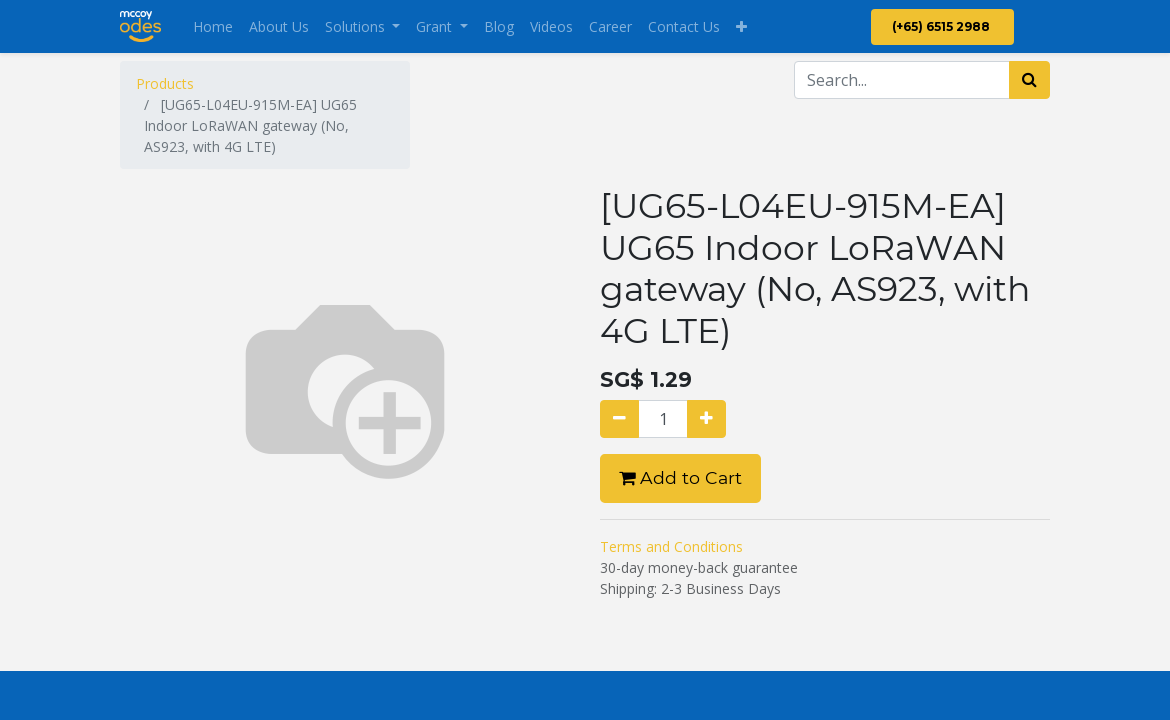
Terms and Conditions (671, 546)
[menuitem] (213, 26)
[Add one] (706, 419)
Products (165, 83)
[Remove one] (619, 419)
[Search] (1029, 80)
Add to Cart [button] (680, 477)
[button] (741, 26)
